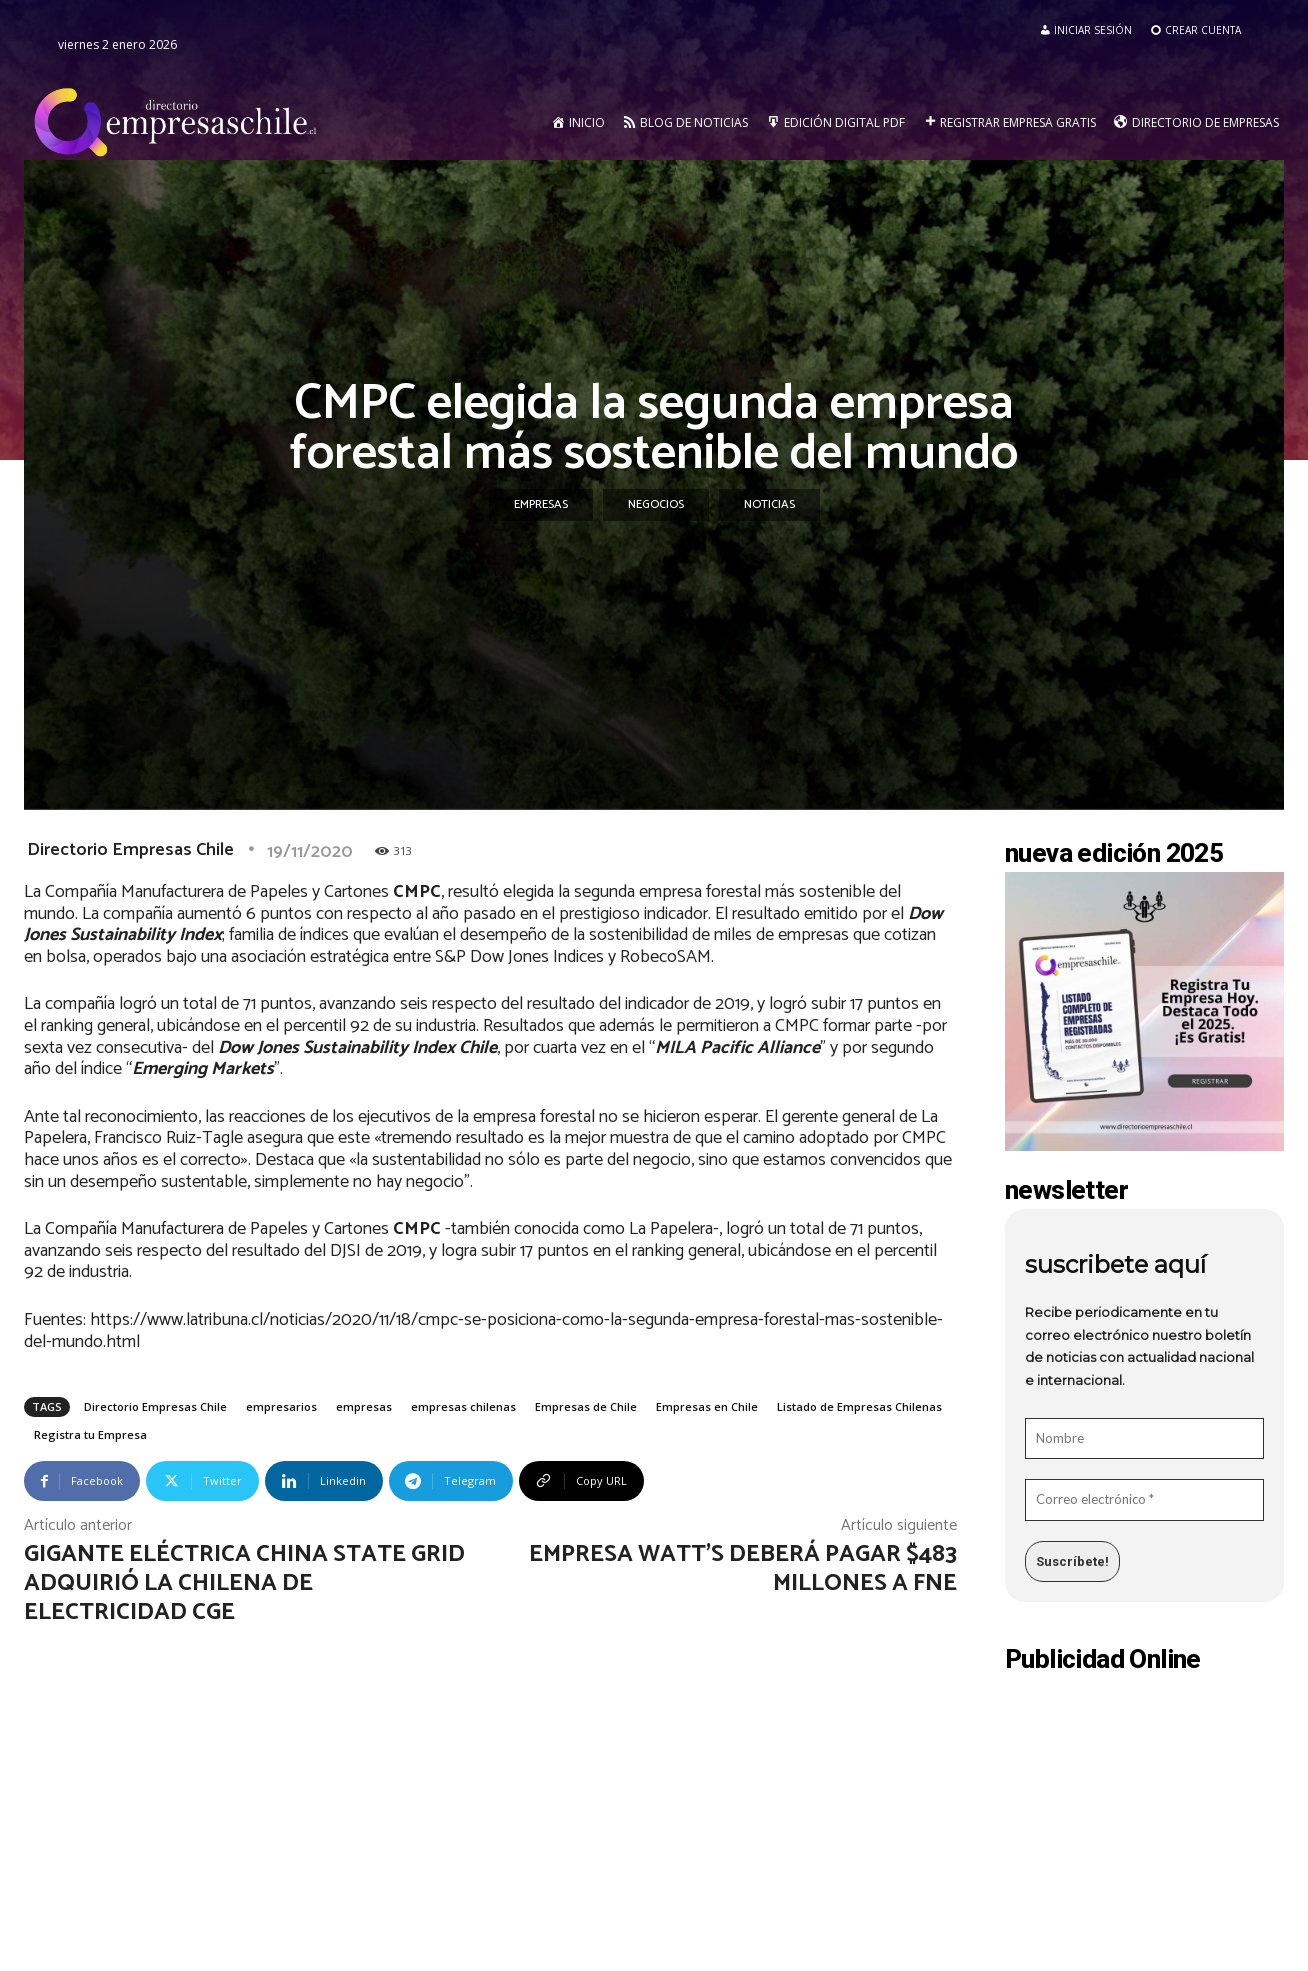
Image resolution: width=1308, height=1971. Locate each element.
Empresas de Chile (586, 1406)
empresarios (281, 1406)
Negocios (656, 505)
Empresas (541, 505)
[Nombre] (1144, 1439)
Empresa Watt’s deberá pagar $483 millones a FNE (743, 1569)
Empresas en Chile (707, 1406)
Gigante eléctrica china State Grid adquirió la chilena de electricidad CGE (244, 1583)
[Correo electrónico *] (1144, 1500)
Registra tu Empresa (90, 1434)
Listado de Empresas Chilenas (859, 1406)
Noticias (769, 505)
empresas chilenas (463, 1406)
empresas (364, 1406)
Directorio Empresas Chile (130, 850)
